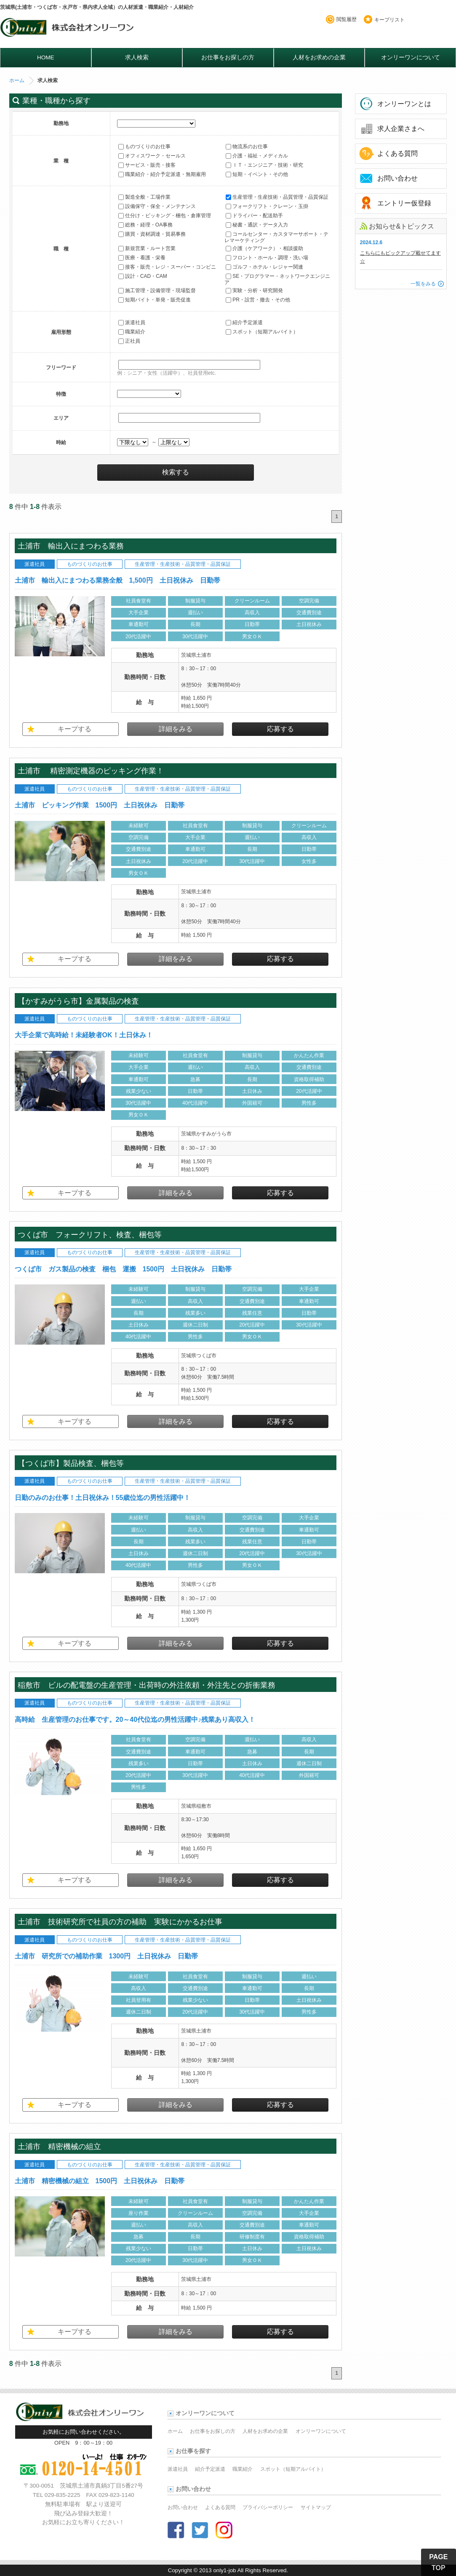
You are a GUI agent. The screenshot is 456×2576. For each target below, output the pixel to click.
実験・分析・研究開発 (254, 290)
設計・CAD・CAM (142, 276)
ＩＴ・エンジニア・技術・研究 (264, 165)
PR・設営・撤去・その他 (258, 300)
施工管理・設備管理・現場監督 (157, 290)
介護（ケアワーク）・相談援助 (264, 248)
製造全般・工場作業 (144, 197)
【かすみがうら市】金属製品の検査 (78, 1001)
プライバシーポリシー (268, 2507)
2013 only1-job (217, 2570)
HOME (45, 57)
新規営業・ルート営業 (147, 248)
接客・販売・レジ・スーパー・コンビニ (167, 267)
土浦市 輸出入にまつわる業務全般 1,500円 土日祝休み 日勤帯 (117, 580)
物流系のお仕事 (247, 146)
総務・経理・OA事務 (145, 225)
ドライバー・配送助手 (254, 215)
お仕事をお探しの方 (227, 57)
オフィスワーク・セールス (152, 156)
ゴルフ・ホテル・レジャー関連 (264, 267)
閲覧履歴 (346, 19)
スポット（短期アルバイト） (262, 332)
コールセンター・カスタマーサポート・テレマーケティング (276, 237)
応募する (280, 729)
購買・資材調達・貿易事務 (152, 234)
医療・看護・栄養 (141, 258)
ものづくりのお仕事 (144, 146)
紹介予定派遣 (244, 322)
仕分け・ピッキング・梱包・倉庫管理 (164, 215)
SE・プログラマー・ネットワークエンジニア (277, 279)
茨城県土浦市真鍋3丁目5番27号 (101, 2486)
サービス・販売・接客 (147, 165)
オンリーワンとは (404, 103)
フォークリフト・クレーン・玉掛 (267, 206)
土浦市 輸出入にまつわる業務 (71, 546)
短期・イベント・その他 (257, 174)
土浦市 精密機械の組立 (59, 2146)
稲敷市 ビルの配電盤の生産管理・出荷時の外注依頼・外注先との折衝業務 (150, 1685)
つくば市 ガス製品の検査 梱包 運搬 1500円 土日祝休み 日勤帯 (123, 1269)
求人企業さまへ (400, 128)
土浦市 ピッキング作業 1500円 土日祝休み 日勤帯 (100, 805)
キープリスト (389, 20)
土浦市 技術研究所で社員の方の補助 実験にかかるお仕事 (124, 1922)
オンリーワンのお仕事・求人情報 (68, 30)
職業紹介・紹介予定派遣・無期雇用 (162, 174)
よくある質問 (397, 153)
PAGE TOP (438, 2562)
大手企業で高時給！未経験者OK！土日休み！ (84, 1035)
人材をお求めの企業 (319, 57)
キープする (74, 729)
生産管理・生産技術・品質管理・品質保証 (277, 197)
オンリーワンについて (410, 57)
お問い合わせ (397, 178)
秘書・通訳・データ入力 (257, 225)
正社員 (129, 341)
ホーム (16, 80)
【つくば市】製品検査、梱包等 (71, 1463)
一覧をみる (423, 284)
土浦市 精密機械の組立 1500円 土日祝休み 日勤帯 (100, 2180)
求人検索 (137, 57)
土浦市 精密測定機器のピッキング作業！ (91, 771)
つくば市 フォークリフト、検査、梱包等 (90, 1235)
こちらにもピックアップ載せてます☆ (400, 257)
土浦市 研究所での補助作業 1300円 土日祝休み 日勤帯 (106, 1956)
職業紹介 (131, 332)
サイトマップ (316, 2507)
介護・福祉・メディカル (257, 156)
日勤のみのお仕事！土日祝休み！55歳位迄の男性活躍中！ (103, 1497)
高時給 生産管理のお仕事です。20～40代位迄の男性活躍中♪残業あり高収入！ (135, 1719)
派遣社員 (131, 322)
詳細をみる (175, 729)
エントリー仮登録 (404, 203)
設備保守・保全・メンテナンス (157, 206)
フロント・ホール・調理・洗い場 (267, 258)
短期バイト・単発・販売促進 (154, 300)
